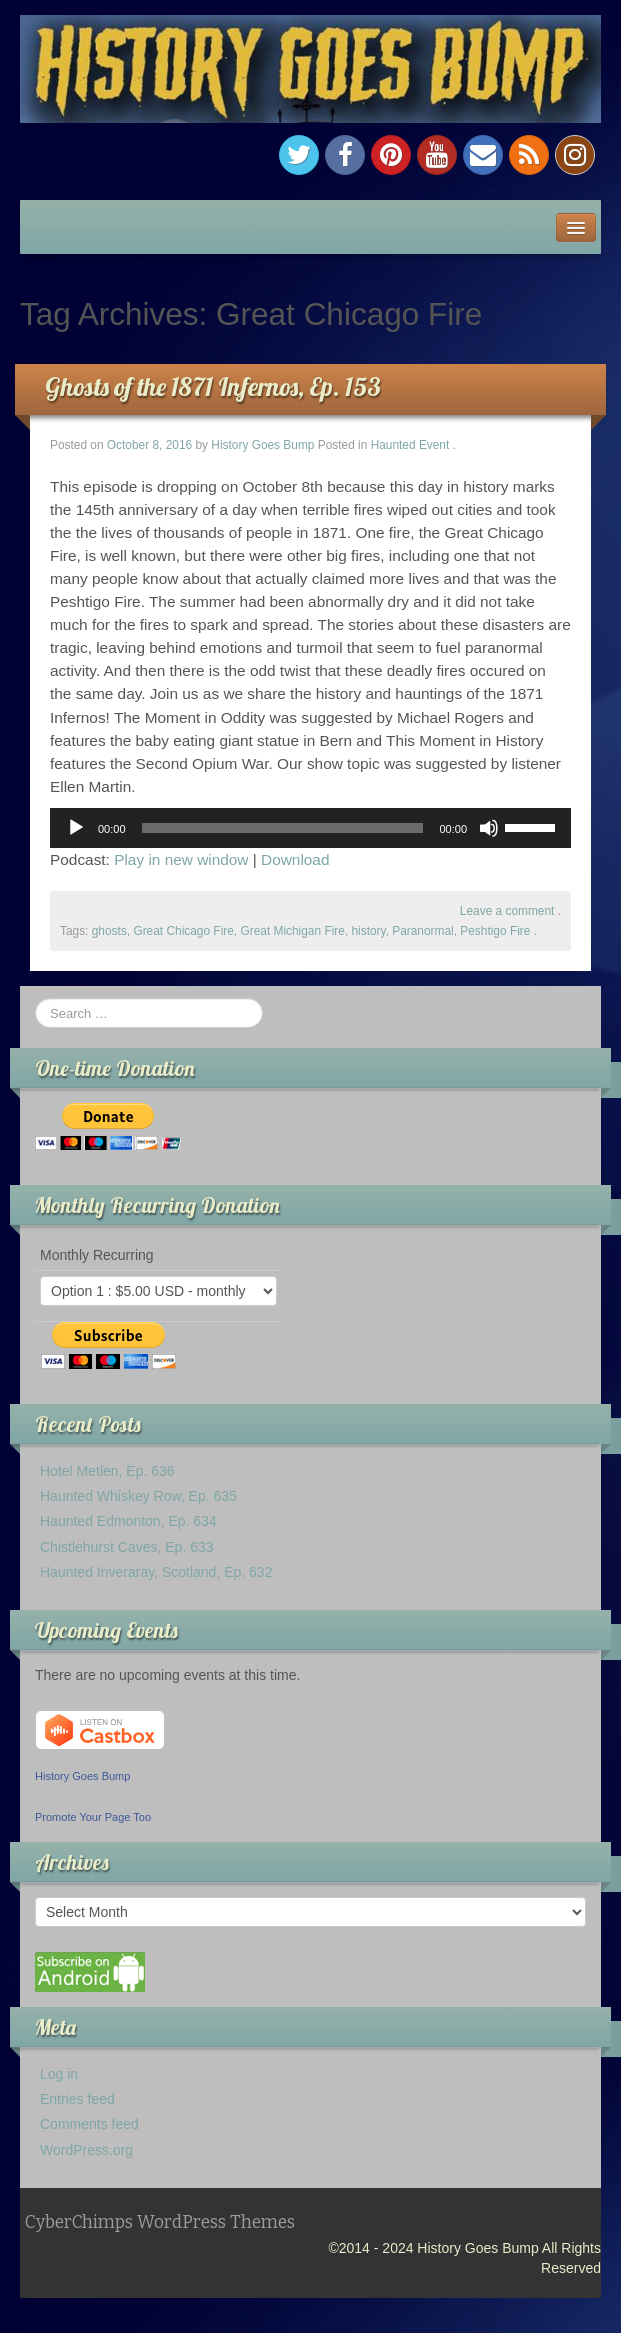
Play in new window (181, 859)
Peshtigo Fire (495, 931)
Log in (59, 2074)
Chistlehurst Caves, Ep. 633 (127, 1547)
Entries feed (77, 2099)
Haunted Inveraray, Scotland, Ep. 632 (156, 1572)
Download (295, 859)
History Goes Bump (262, 445)
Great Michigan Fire (292, 931)
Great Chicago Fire (183, 931)
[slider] (283, 828)
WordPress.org (86, 2150)
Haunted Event (410, 445)
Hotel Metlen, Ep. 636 (107, 1471)
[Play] (76, 828)
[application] (310, 828)
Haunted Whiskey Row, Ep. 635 (138, 1496)
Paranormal (422, 931)
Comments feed (89, 2124)
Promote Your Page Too (93, 1817)
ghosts (109, 931)
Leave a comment (507, 911)
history (368, 931)
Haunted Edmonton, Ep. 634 (128, 1521)
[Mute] (489, 828)
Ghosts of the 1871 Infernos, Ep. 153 (213, 386)
